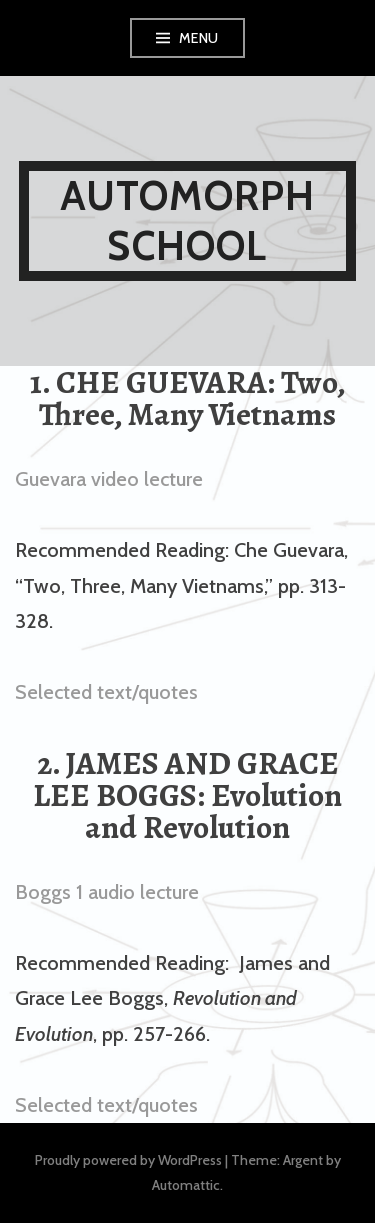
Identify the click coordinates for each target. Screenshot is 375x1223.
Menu (199, 38)
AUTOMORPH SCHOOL (188, 220)
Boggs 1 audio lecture (107, 892)
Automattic (186, 1185)
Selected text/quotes (106, 692)
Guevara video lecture (109, 479)
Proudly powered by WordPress (128, 1160)
